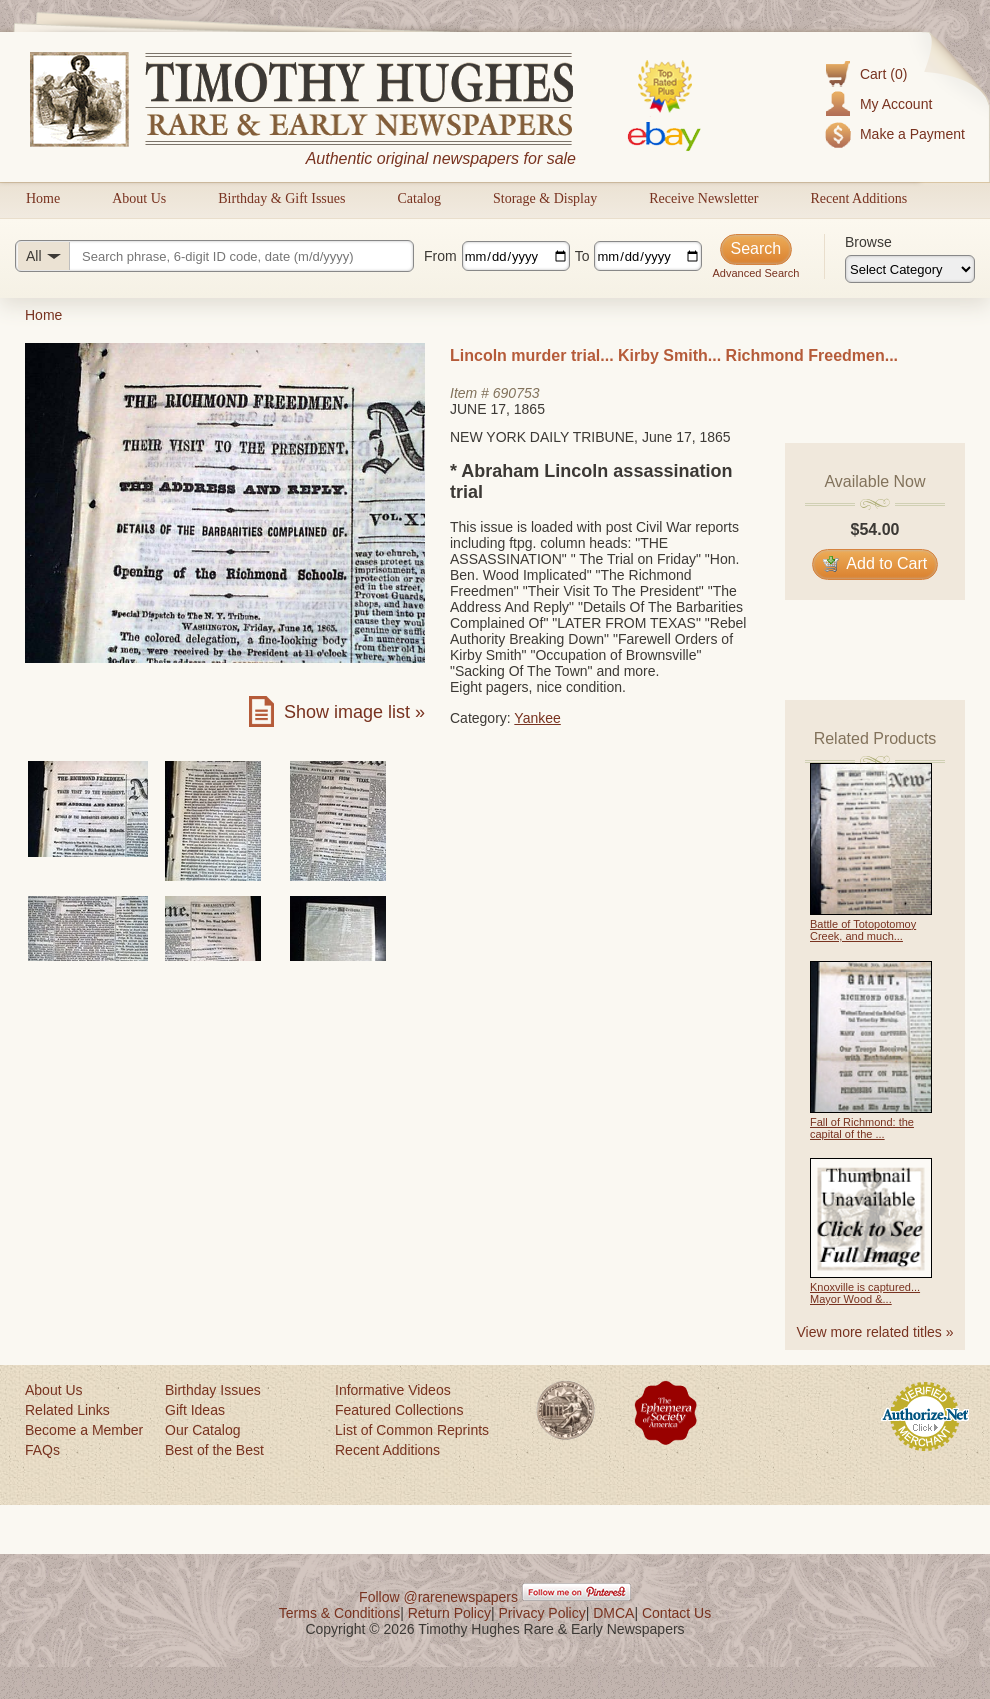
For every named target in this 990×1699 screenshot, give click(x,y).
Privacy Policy (542, 1613)
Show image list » (354, 712)
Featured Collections (399, 1410)
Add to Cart (875, 563)
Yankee (537, 718)
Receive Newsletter (703, 198)
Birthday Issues (213, 1390)
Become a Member (84, 1430)
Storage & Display (545, 198)
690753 (516, 393)
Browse (868, 242)
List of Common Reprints (412, 1430)
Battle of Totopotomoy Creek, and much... (863, 930)
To (582, 256)
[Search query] (214, 256)
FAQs (42, 1450)
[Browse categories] (910, 269)
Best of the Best (214, 1450)
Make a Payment (912, 134)
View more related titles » (875, 1332)
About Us (139, 198)
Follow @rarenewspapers (438, 1597)
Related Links (67, 1410)
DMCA (613, 1613)
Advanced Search (755, 273)
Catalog (419, 198)
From (440, 256)
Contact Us (676, 1613)
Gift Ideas (195, 1410)
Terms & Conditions (339, 1613)
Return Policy (449, 1613)
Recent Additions (858, 198)
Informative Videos (393, 1390)
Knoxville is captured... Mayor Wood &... (865, 1293)
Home (43, 198)
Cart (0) (883, 74)
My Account (896, 104)
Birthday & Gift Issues (281, 198)
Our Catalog (202, 1430)
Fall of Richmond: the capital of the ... (862, 1128)
